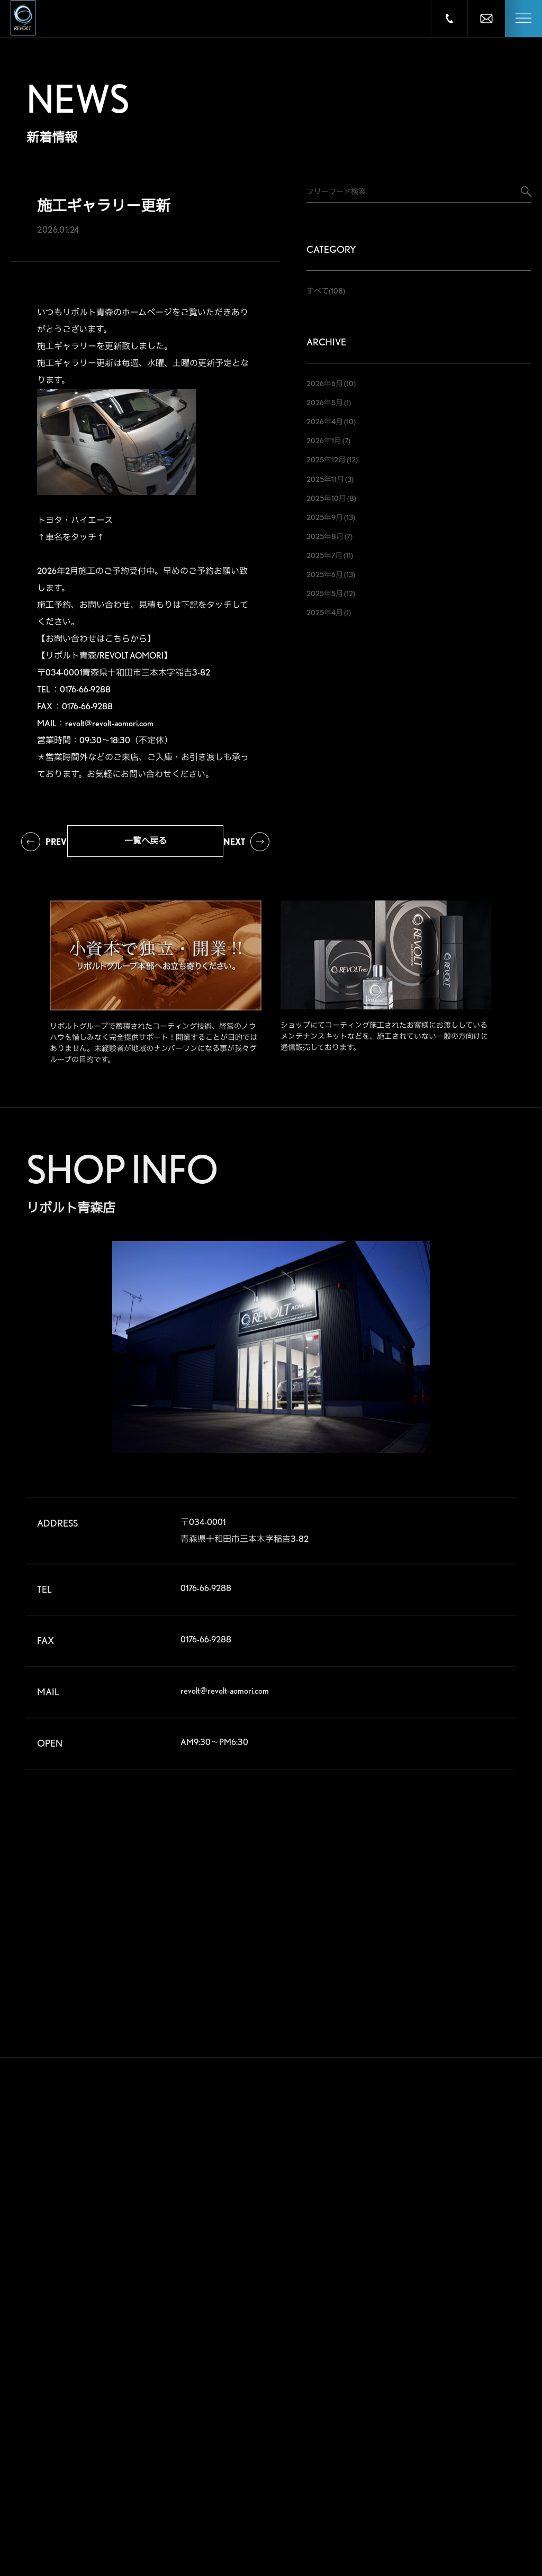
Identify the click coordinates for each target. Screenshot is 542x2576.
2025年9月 (324, 517)
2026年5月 (324, 402)
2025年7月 (324, 555)
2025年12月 (326, 459)
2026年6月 (324, 383)
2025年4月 (324, 612)
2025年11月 (325, 479)
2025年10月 (326, 498)
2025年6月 (324, 574)
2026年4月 (324, 421)
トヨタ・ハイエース (75, 520)
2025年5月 (324, 593)
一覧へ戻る (145, 841)
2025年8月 (325, 536)
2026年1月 (323, 440)
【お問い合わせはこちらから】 (96, 639)
